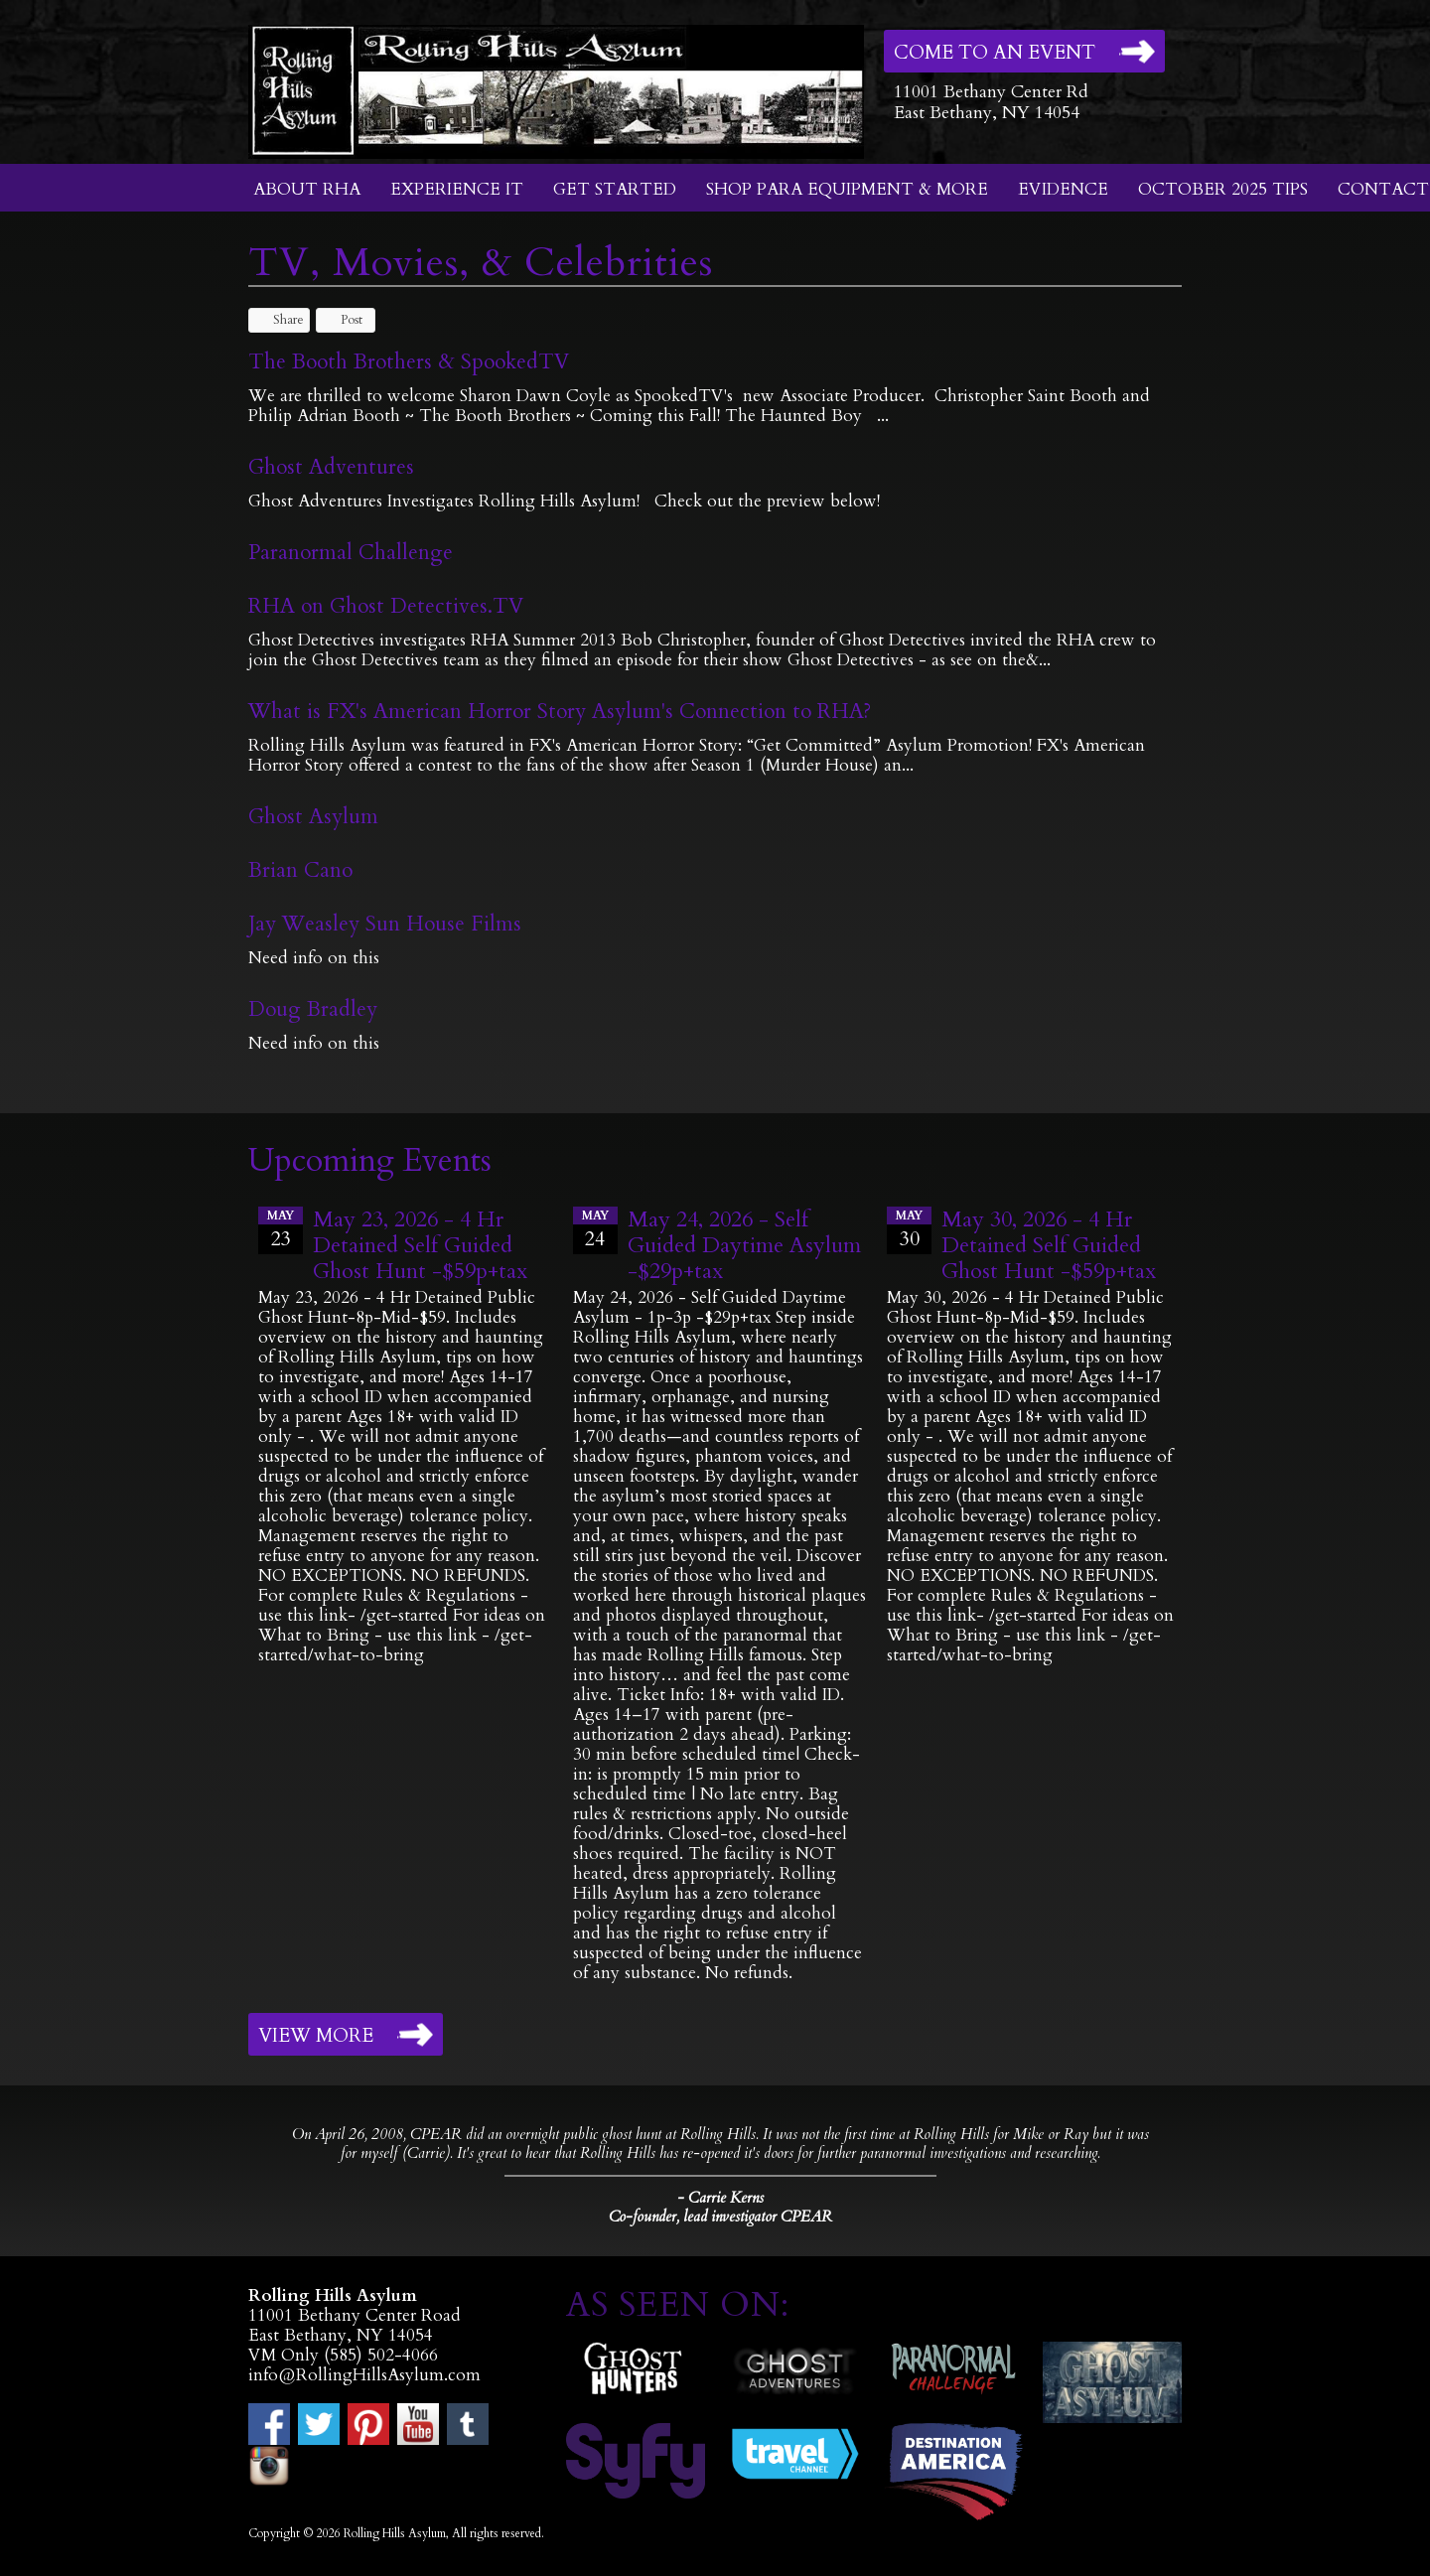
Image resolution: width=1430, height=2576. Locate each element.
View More (315, 2036)
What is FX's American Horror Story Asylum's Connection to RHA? (559, 711)
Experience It (456, 189)
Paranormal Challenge (350, 552)
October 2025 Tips (1223, 189)
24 (595, 1229)
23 (280, 1229)
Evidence (1063, 189)
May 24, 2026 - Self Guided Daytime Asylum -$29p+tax (744, 1245)
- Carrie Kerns (720, 2198)
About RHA (306, 189)
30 (909, 1229)
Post (342, 320)
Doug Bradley (312, 1009)
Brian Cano (300, 870)
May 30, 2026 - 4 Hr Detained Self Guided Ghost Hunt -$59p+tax (1048, 1245)
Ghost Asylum (313, 816)
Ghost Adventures (331, 467)
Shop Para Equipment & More (847, 189)
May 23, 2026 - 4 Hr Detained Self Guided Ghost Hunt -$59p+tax (420, 1245)
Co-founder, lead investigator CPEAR (720, 2217)
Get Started (614, 189)
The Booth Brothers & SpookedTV (408, 362)
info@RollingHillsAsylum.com (364, 2374)
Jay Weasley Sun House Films (384, 924)
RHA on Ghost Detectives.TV (385, 606)
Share (279, 320)
